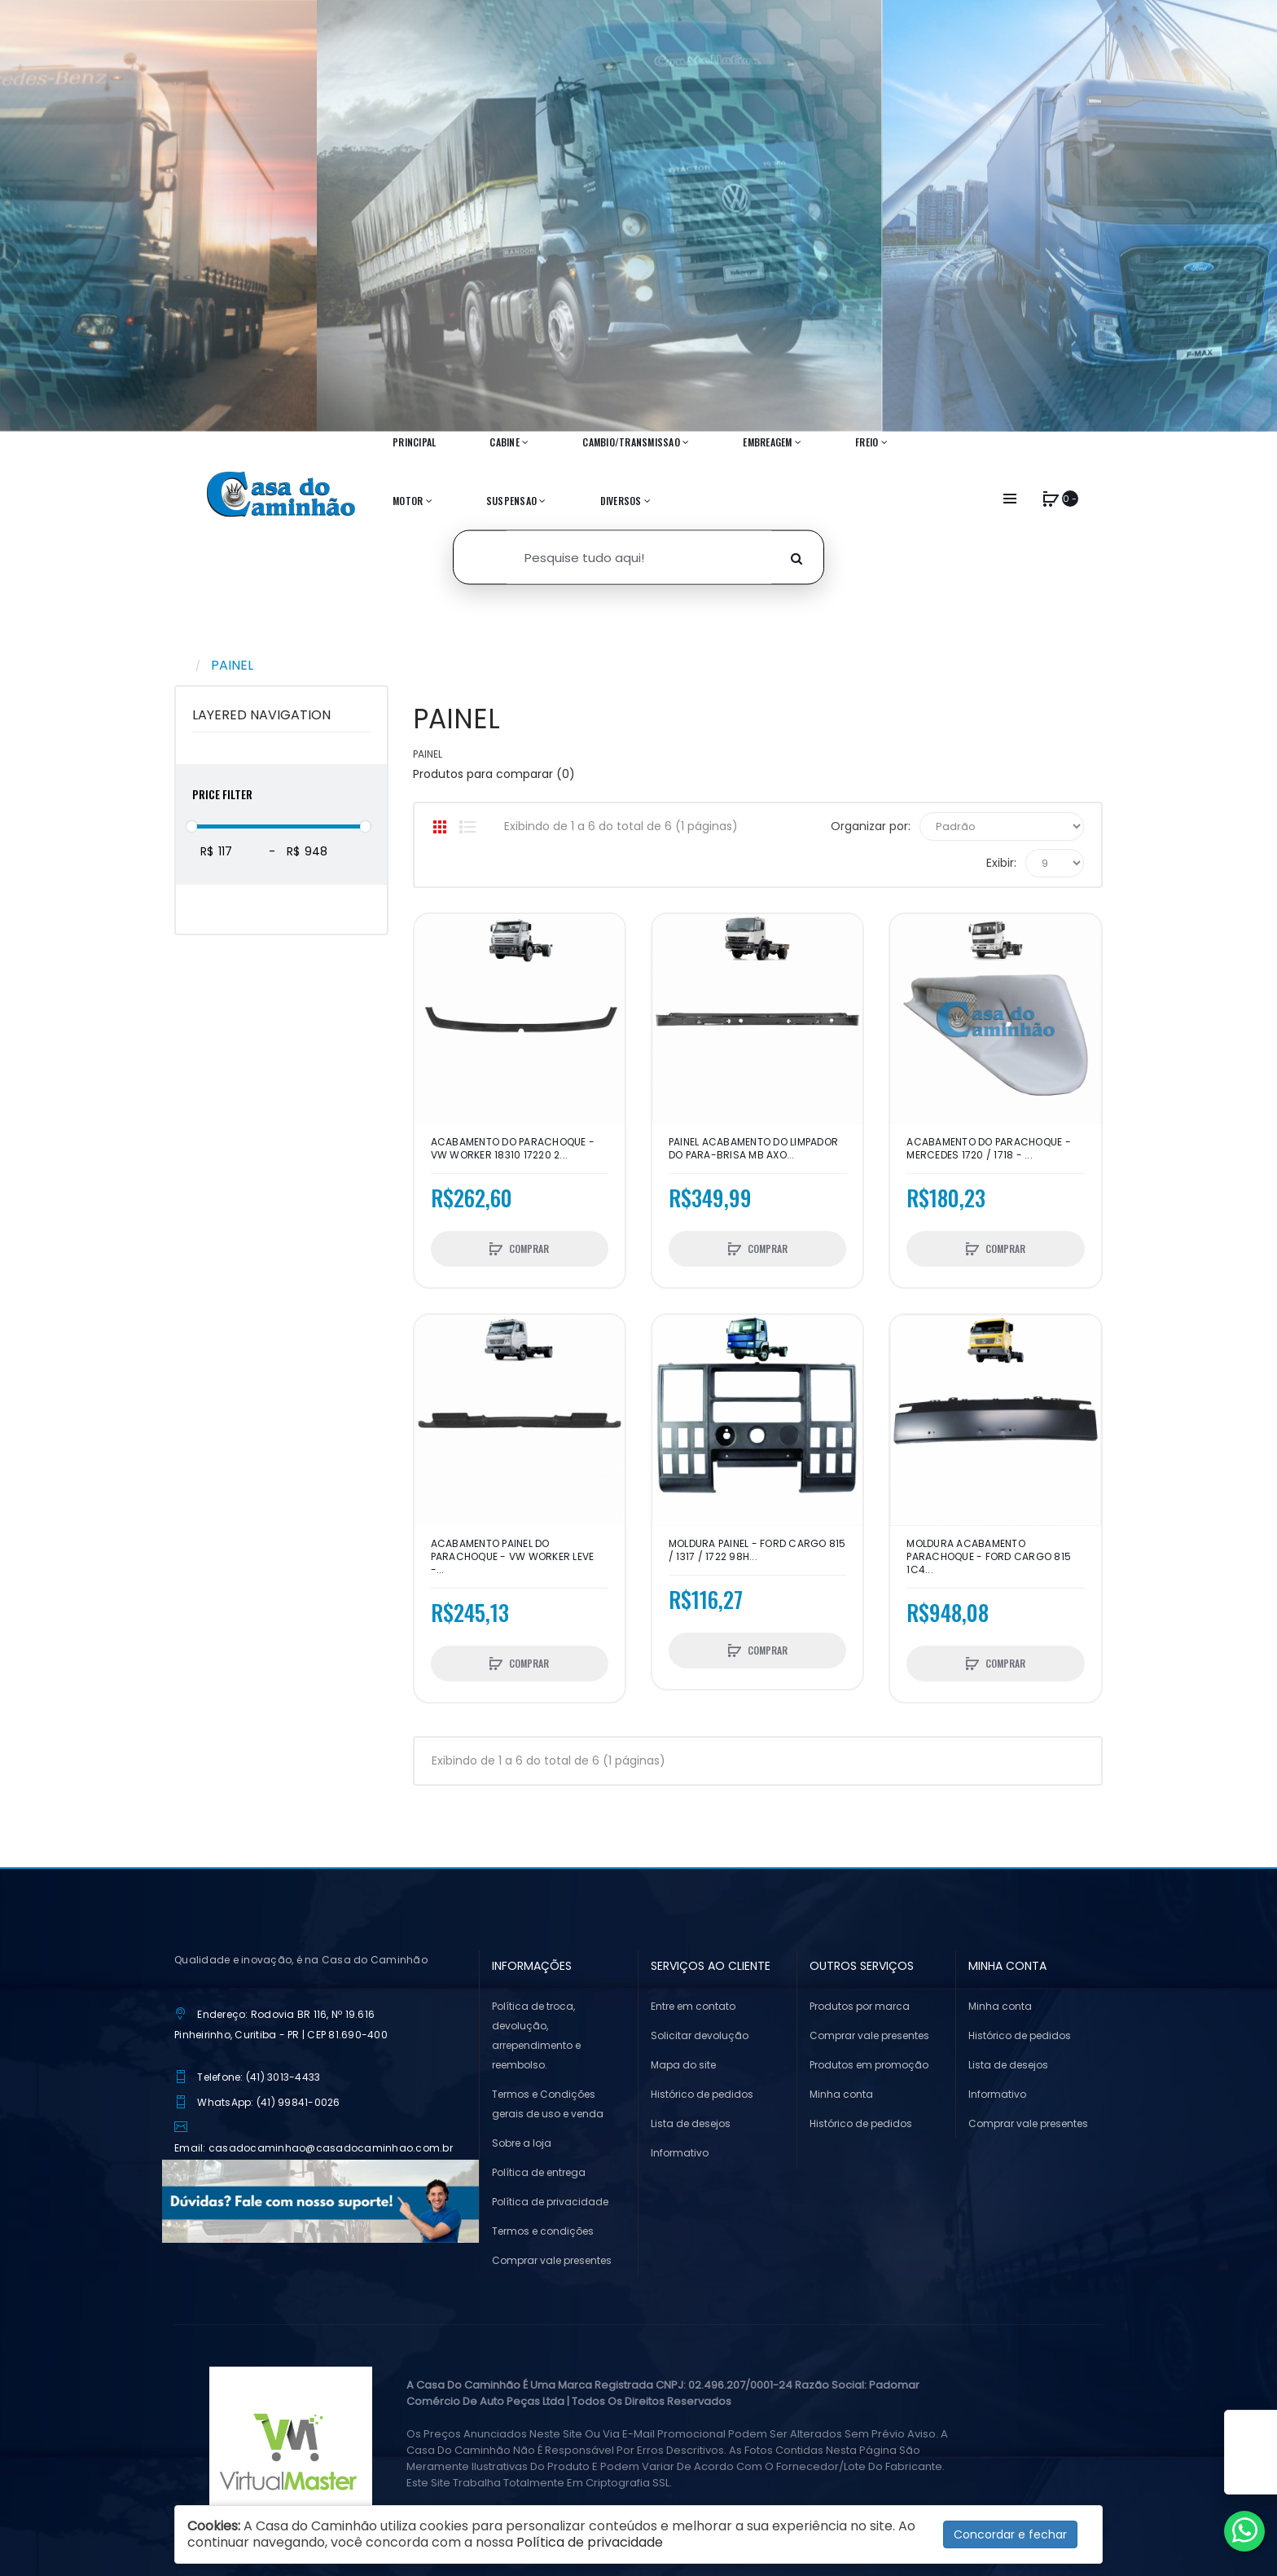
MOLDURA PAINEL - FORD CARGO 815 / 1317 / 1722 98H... (757, 1550)
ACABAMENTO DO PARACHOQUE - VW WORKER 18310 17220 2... (513, 1149)
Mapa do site (683, 2065)
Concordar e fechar (1010, 2534)
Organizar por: (871, 826)
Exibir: (1001, 863)
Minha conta (841, 2094)
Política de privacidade (550, 2202)
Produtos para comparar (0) (494, 774)
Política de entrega (539, 2172)
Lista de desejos (691, 2123)
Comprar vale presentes (552, 2260)
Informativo (680, 2153)
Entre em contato (693, 2006)
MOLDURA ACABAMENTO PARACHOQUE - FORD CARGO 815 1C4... (988, 1556)
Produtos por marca (860, 2006)
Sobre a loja (521, 2143)
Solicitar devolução (699, 2035)
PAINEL (232, 665)
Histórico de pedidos (702, 2094)
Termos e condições (543, 2231)
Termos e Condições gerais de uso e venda (547, 2104)
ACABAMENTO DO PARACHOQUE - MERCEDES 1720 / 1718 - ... (988, 1149)
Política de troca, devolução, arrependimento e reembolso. (536, 2035)
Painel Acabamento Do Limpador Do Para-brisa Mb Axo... (753, 1149)
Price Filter (222, 793)
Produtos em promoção (869, 2065)
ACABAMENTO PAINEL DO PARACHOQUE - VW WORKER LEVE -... (513, 1556)
